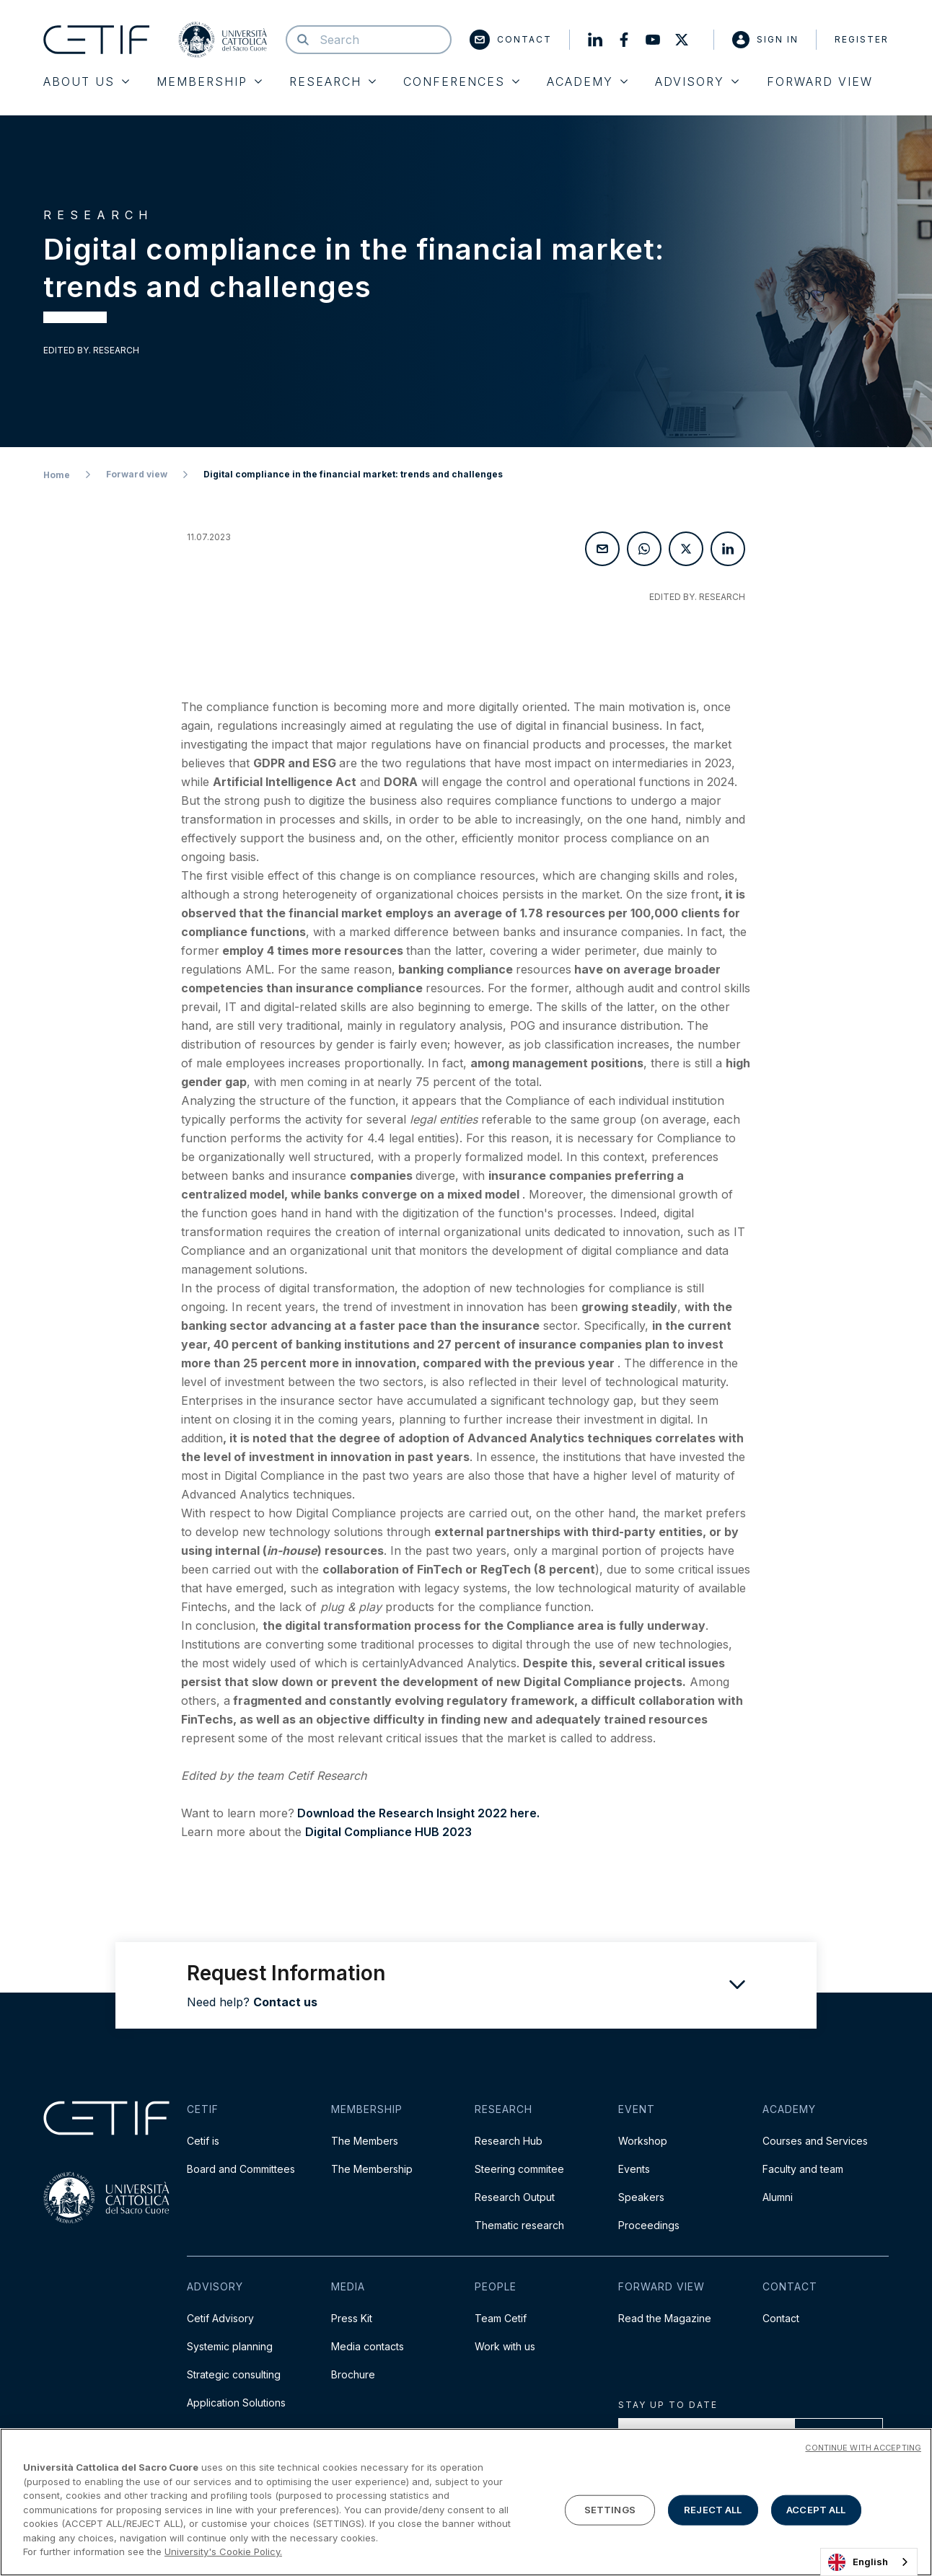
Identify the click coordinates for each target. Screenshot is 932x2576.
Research (332, 81)
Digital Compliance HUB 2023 (388, 1832)
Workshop (642, 2141)
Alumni (777, 2197)
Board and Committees (241, 2169)
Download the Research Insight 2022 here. (417, 1813)
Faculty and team (802, 2169)
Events (634, 2169)
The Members (364, 2141)
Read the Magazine (664, 2318)
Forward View (820, 81)
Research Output (515, 2197)
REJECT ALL (713, 2512)
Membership (209, 81)
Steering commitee (519, 2169)
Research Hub (508, 2141)
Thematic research (519, 2225)
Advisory (697, 81)
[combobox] (869, 2562)
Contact (511, 40)
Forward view (136, 474)
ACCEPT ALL (815, 2512)
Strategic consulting (234, 2374)
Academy (587, 81)
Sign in (765, 39)
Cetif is (203, 2141)
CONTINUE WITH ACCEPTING (863, 2450)
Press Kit (351, 2318)
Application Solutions (236, 2402)
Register (862, 39)
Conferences (461, 81)
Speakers (641, 2197)
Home (56, 474)
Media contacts (367, 2346)
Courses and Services (815, 2141)
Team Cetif (501, 2318)
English (858, 2562)
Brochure (353, 2374)
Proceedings (649, 2225)
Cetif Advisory (220, 2318)
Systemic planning (230, 2346)
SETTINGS (610, 2512)
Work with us (505, 2346)
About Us (86, 81)
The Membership (372, 2169)
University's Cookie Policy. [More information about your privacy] (223, 2554)
